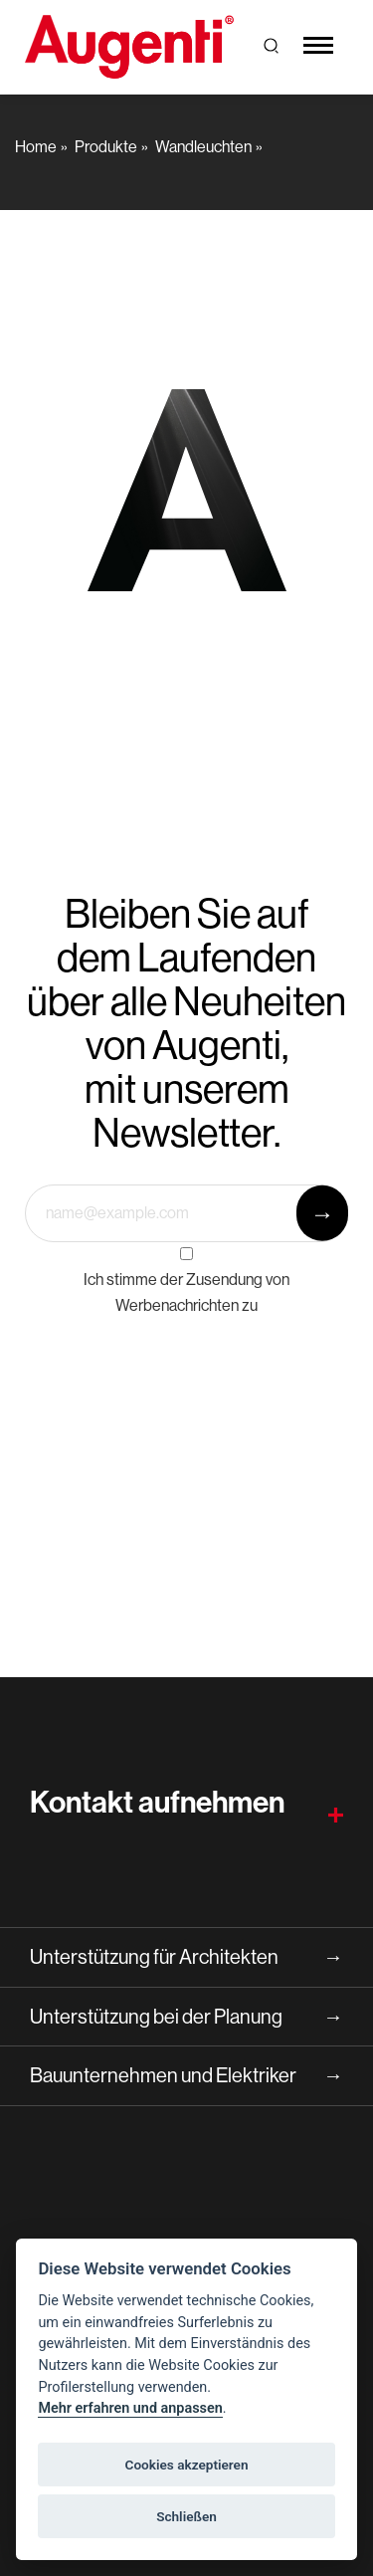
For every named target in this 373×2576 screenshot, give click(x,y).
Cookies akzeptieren (187, 2464)
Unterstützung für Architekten (186, 1957)
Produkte (106, 146)
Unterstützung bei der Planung (186, 2017)
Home (36, 146)
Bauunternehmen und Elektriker (186, 2075)
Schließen (186, 2516)
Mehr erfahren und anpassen (130, 2408)
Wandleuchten (203, 146)
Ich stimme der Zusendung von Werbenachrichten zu (186, 1292)
